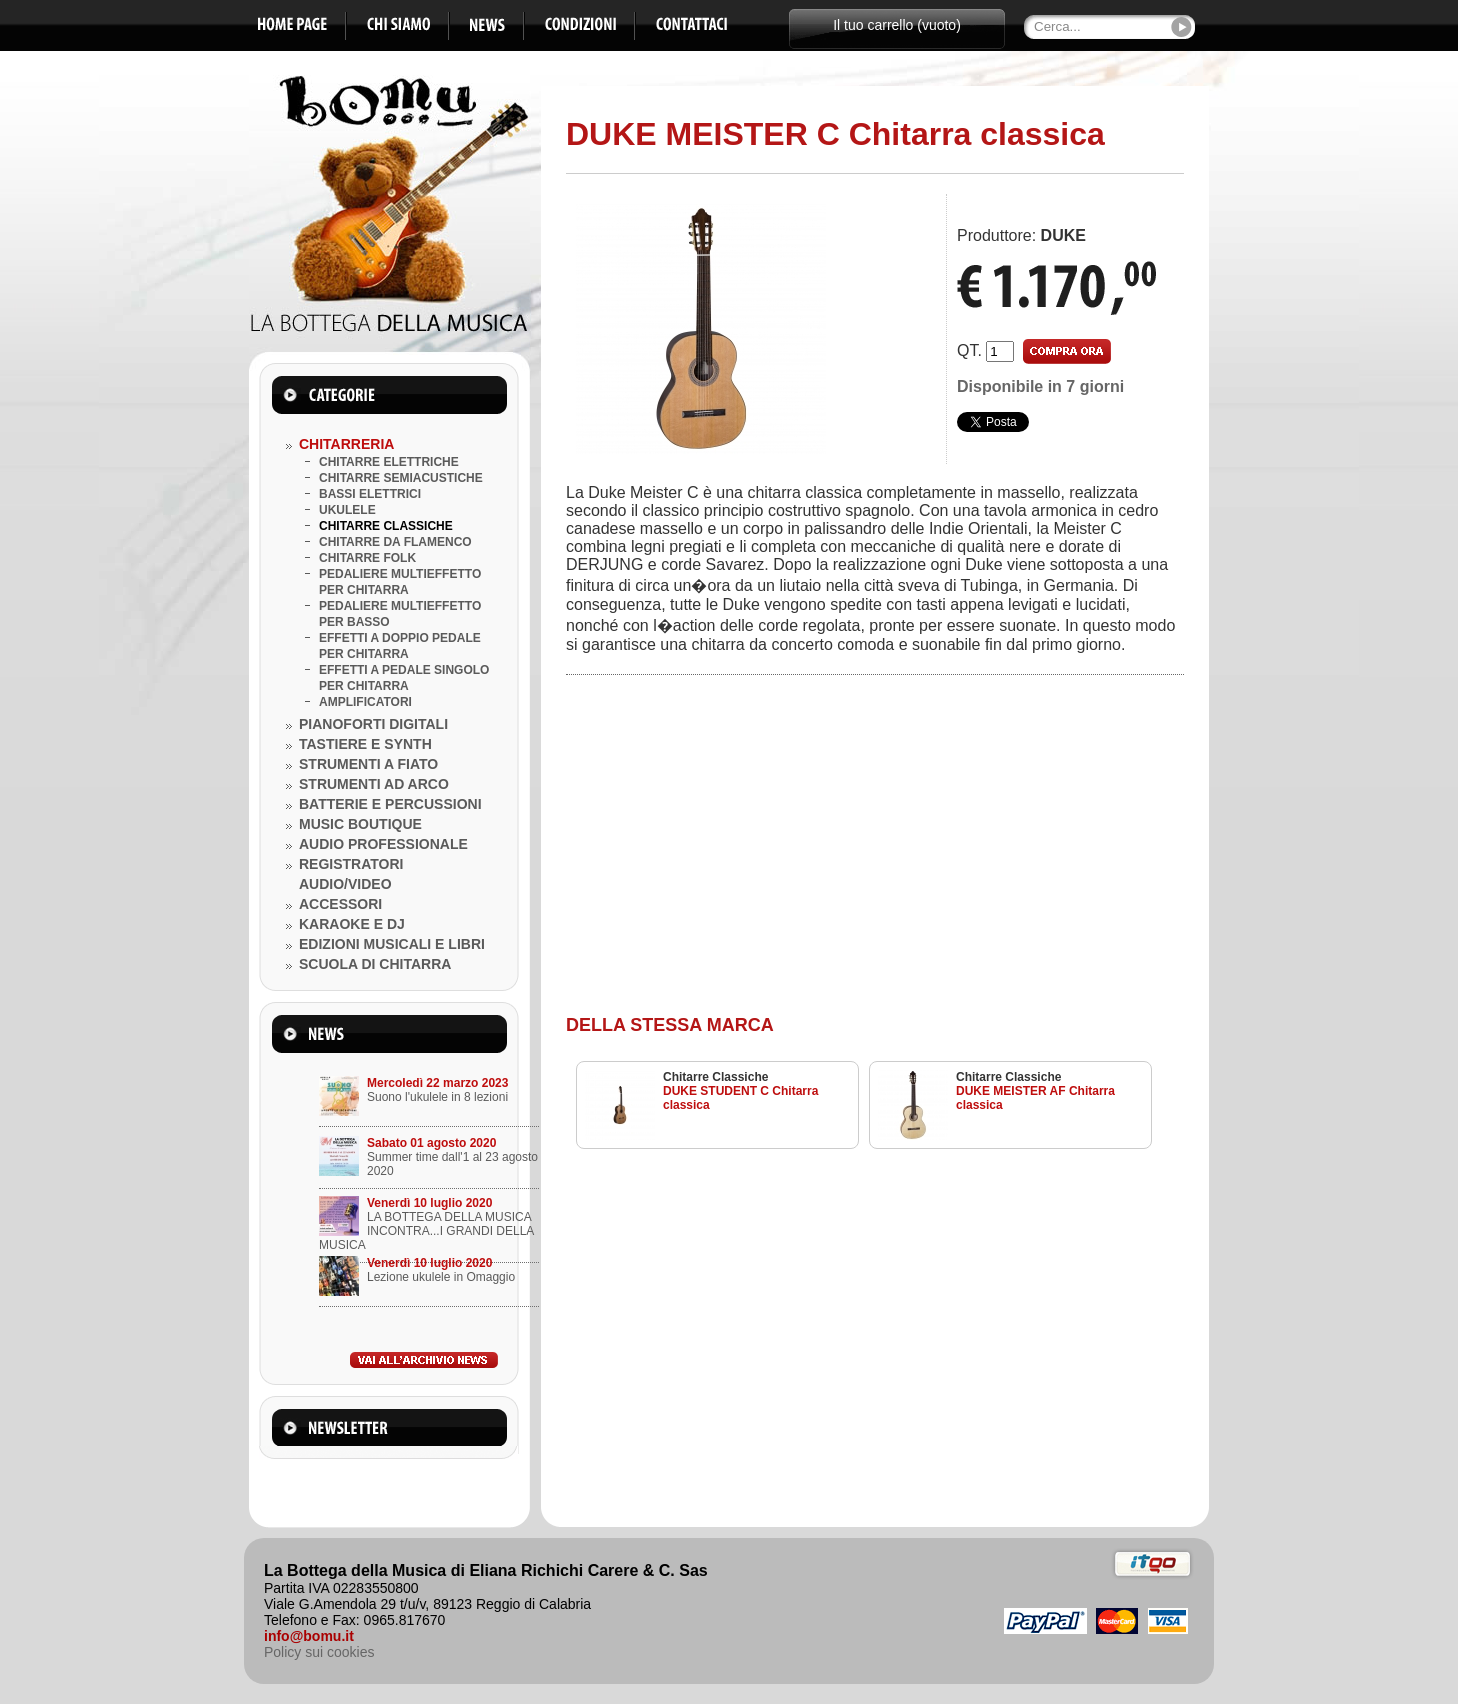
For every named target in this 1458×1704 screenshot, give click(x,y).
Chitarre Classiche (715, 1077)
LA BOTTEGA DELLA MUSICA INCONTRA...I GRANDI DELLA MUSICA (426, 1231)
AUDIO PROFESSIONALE (383, 844)
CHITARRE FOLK (367, 558)
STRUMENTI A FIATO (368, 764)
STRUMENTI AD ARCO (374, 784)
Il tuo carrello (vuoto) (897, 25)
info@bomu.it (309, 1636)
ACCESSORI (340, 904)
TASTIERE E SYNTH (365, 744)
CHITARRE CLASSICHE (386, 526)
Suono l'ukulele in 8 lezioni (437, 1097)
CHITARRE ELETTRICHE (389, 462)
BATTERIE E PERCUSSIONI (390, 804)
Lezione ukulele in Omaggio (441, 1277)
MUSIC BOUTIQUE (360, 824)
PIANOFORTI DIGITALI (373, 724)
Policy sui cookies (319, 1652)
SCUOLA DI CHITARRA (375, 964)
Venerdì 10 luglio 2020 (429, 1203)
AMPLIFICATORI (365, 702)
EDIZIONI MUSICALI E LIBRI (392, 944)
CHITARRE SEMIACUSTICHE (401, 478)
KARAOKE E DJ (352, 924)
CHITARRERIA (346, 444)
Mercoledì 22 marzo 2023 (437, 1083)
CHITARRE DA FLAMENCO (395, 542)
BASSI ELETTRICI (370, 494)
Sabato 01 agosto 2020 (431, 1143)
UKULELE (347, 510)
